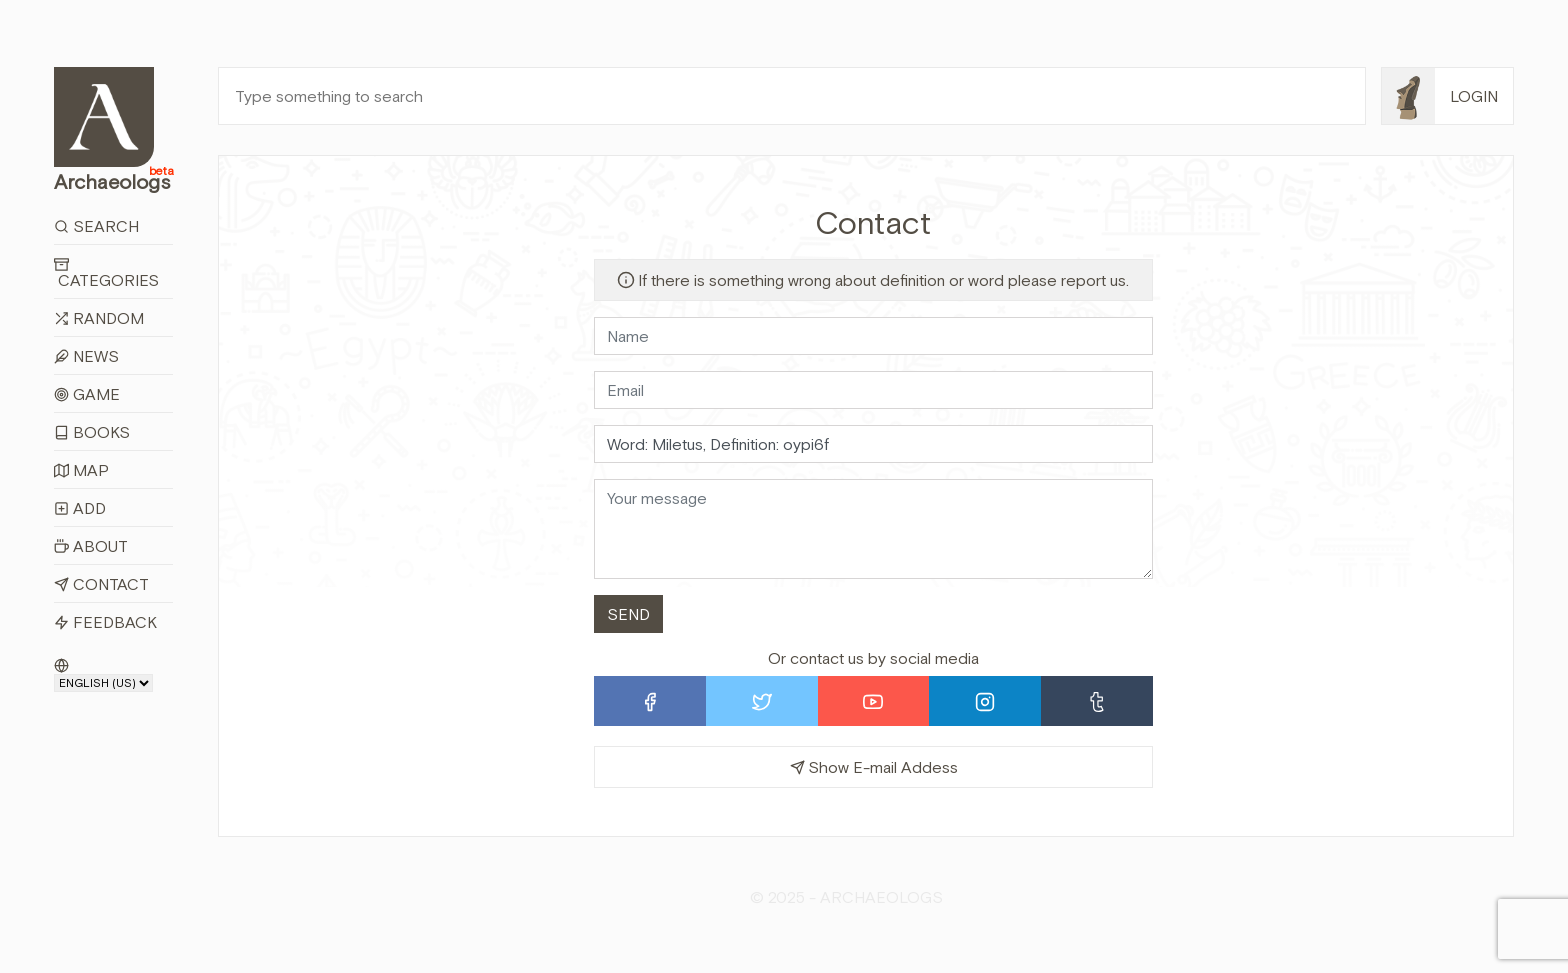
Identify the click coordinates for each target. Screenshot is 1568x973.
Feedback (105, 622)
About (91, 546)
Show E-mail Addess (874, 767)
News (86, 356)
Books (92, 432)
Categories (106, 273)
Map (81, 470)
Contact (101, 584)
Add (80, 508)
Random (99, 318)
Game (87, 394)
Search (96, 226)
